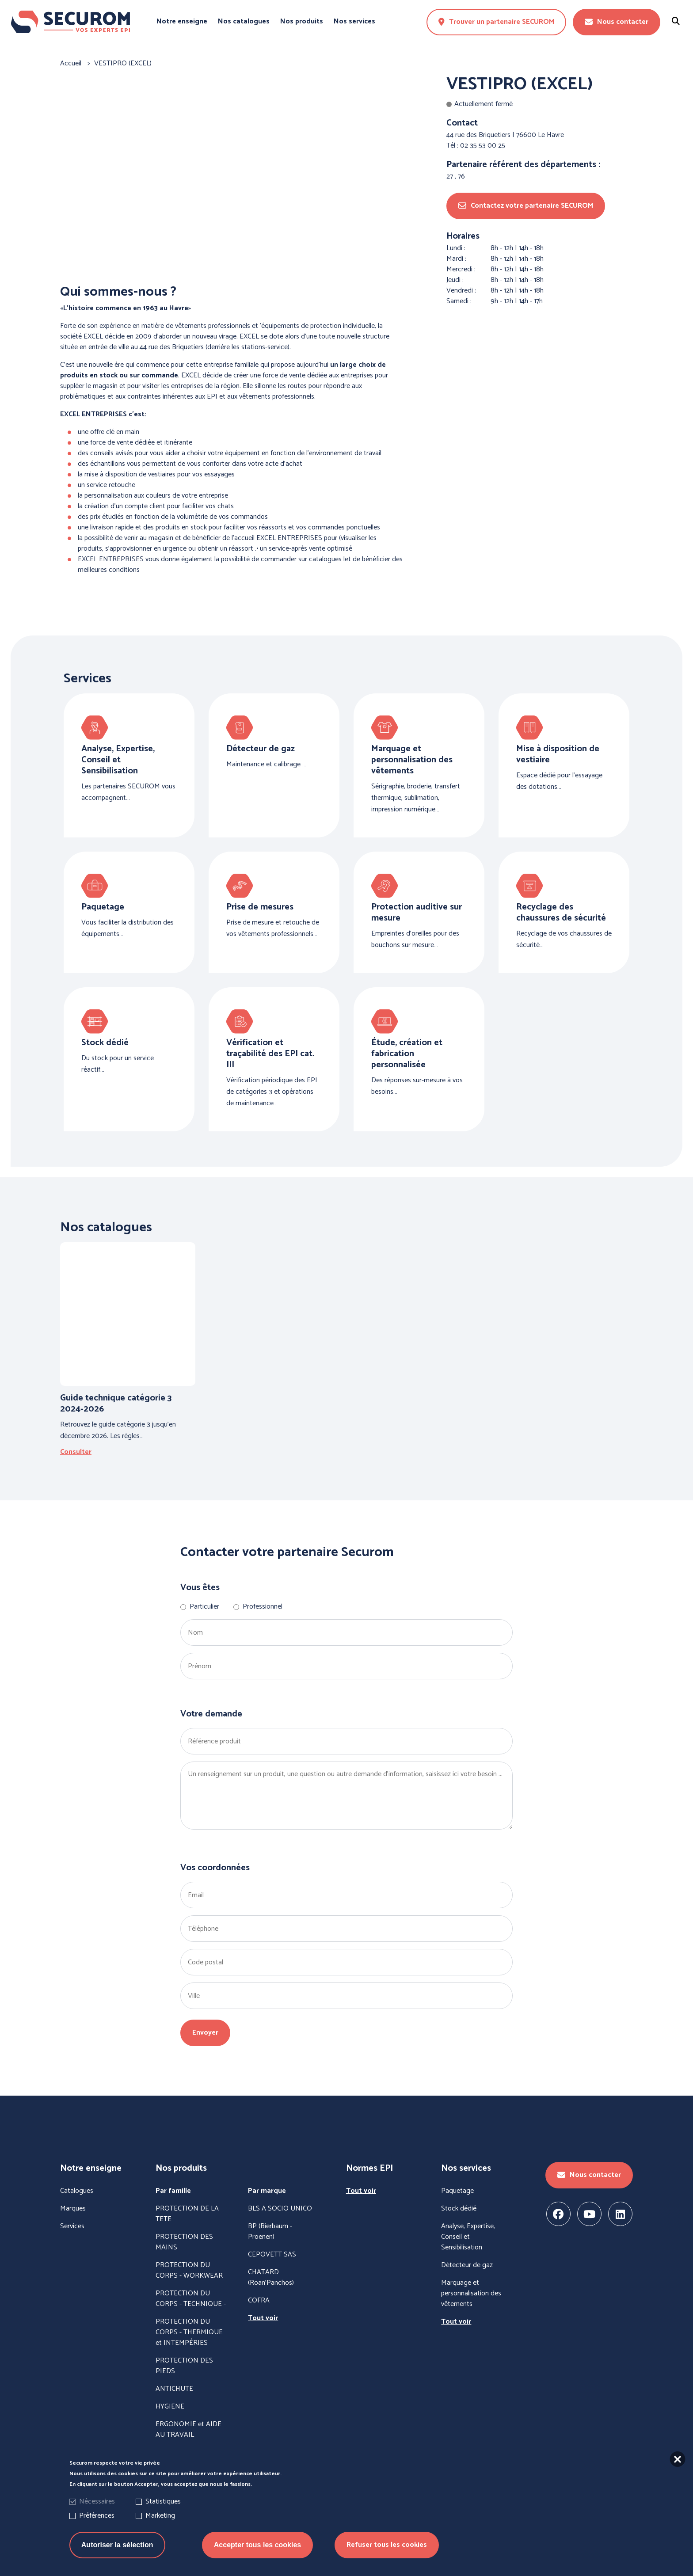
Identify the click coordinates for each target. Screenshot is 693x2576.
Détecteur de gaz (467, 2265)
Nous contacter (616, 22)
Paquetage (457, 2191)
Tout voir (263, 2318)
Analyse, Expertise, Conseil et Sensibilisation (468, 2237)
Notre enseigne (181, 21)
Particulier (204, 1607)
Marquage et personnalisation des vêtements (471, 2294)
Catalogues (76, 2191)
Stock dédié (458, 2208)
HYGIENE (170, 2406)
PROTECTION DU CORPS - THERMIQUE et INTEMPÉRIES (189, 2332)
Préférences (96, 2516)
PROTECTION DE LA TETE (187, 2214)
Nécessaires (97, 2502)
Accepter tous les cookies (257, 2545)
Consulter (75, 1452)
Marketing (160, 2516)
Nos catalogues (244, 21)
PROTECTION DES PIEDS (184, 2366)
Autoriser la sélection (117, 2545)
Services (72, 2226)
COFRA (259, 2300)
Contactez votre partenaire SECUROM (525, 206)
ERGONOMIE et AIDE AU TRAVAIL (188, 2429)
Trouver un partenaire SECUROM (496, 22)
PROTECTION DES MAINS (184, 2242)
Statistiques (163, 2502)
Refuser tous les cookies (386, 2545)
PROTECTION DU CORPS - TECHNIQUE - (191, 2299)
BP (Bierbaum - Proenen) (270, 2231)
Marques (73, 2208)
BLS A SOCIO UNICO (280, 2208)
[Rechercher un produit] (675, 21)
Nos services (354, 21)
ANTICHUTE (174, 2389)
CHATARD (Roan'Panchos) (271, 2277)
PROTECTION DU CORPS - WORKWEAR (189, 2270)
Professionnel (262, 1607)
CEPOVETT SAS (272, 2254)
